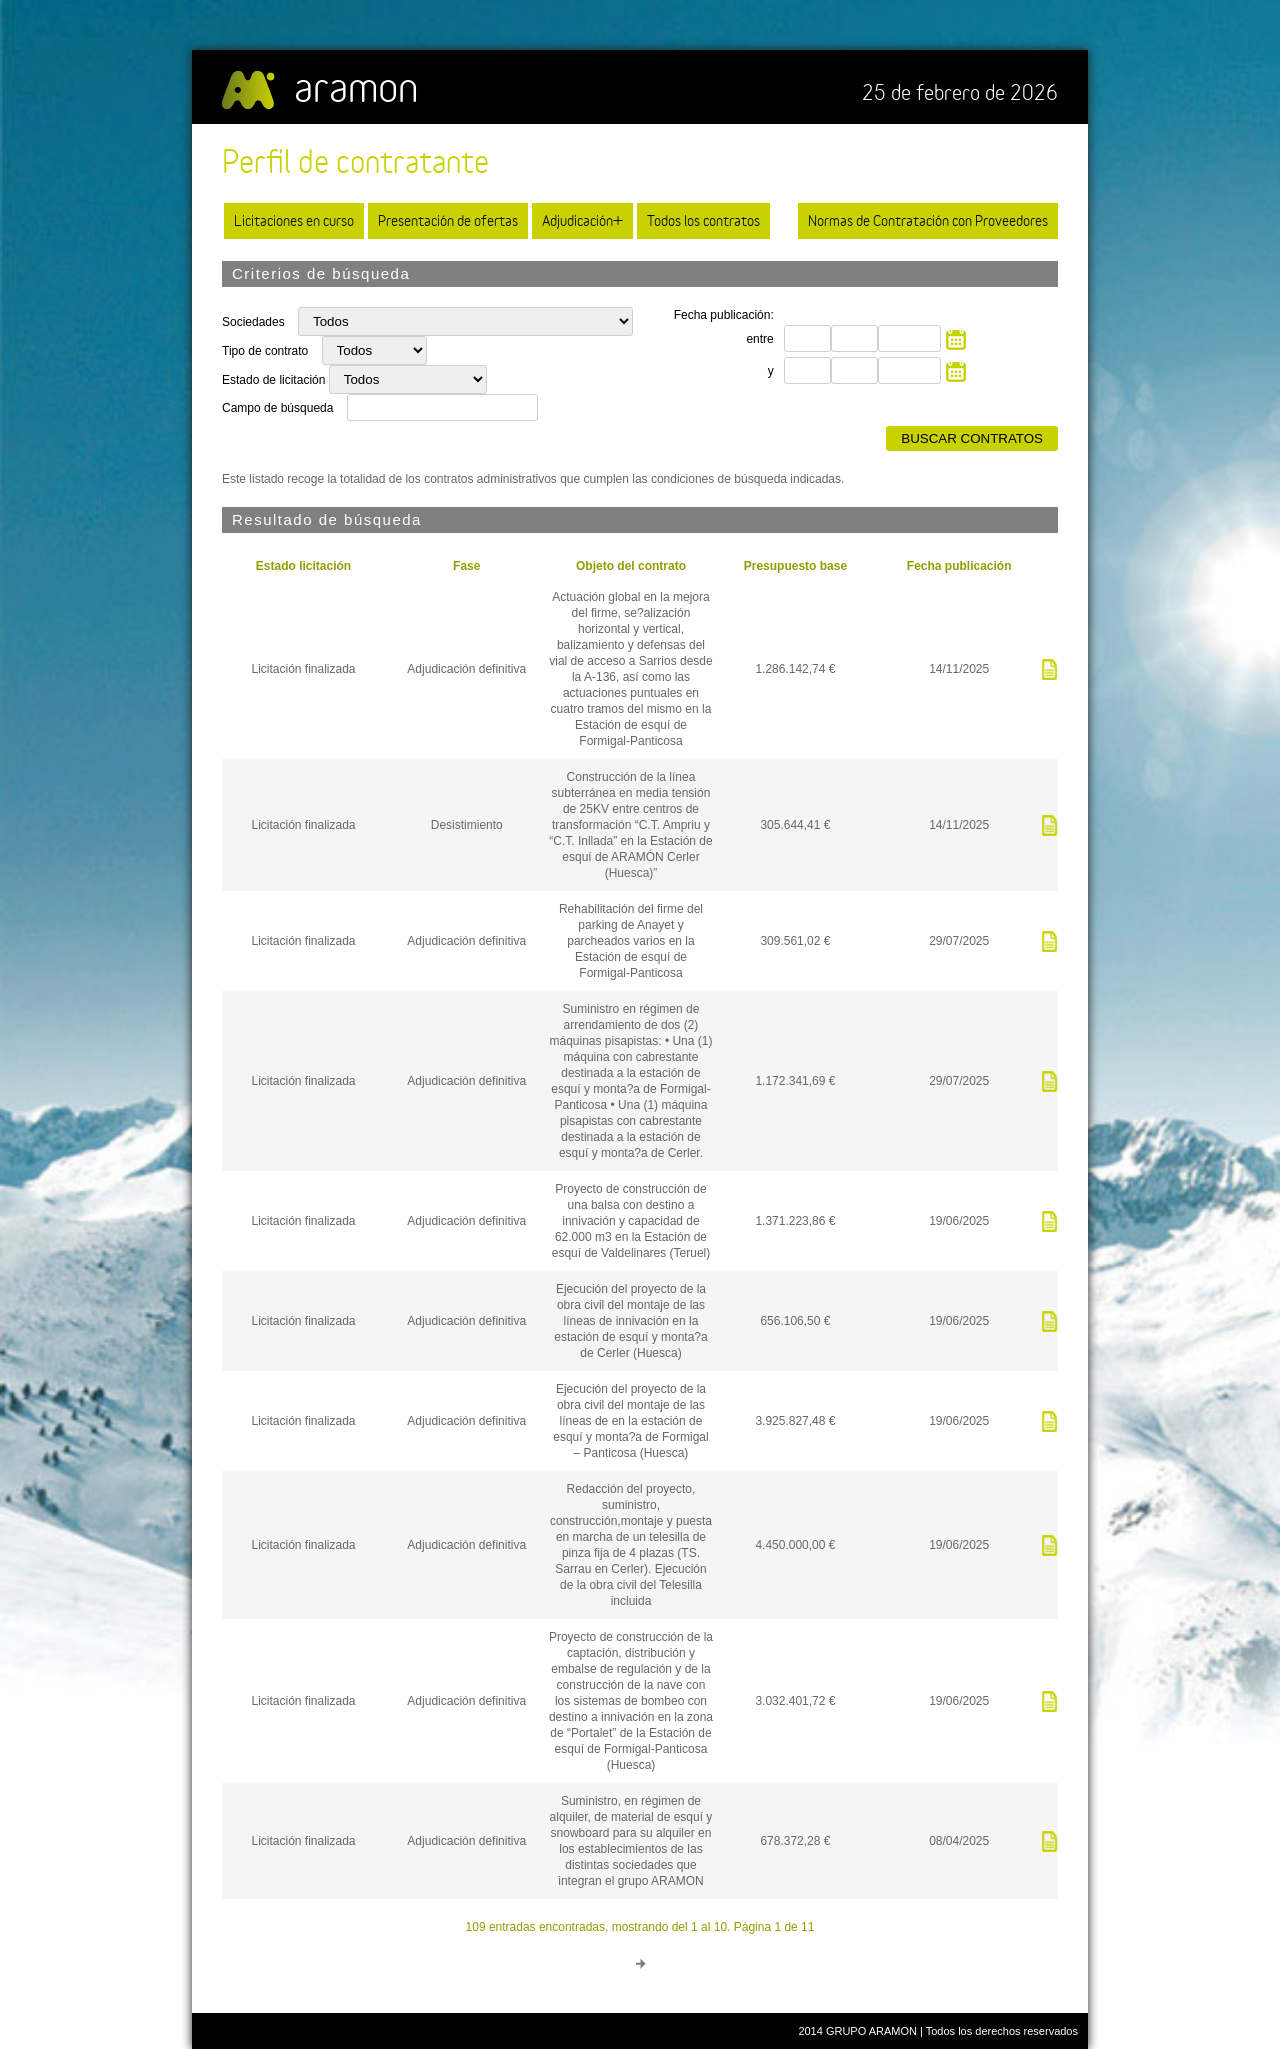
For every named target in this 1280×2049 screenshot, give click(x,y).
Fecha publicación (959, 566)
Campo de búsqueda (277, 408)
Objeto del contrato (631, 566)
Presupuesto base (795, 566)
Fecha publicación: (724, 315)
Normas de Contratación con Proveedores (928, 220)
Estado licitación (303, 566)
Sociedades (255, 322)
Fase (466, 566)
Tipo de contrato (267, 351)
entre (759, 339)
